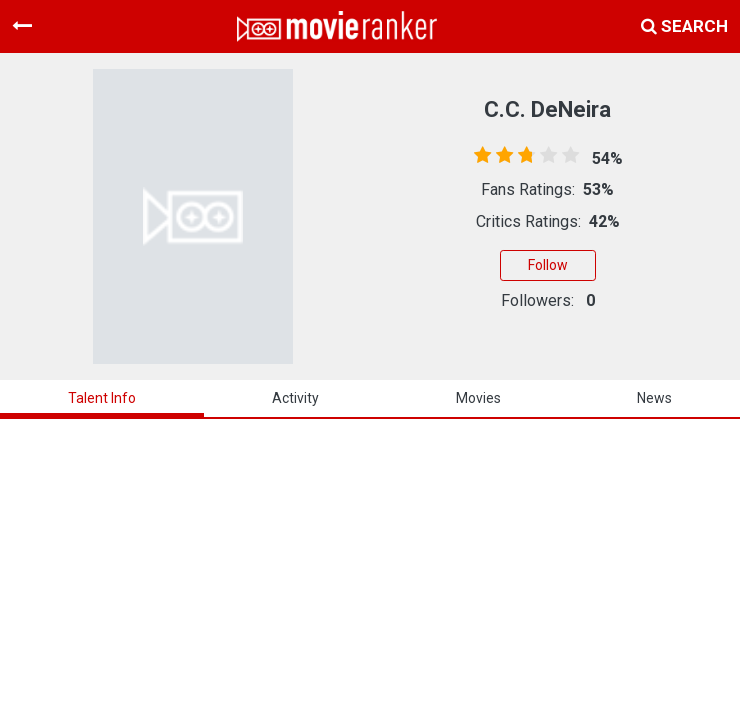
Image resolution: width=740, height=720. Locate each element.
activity (295, 398)
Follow (548, 265)
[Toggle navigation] (22, 26)
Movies (478, 398)
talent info (102, 398)
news (654, 398)
